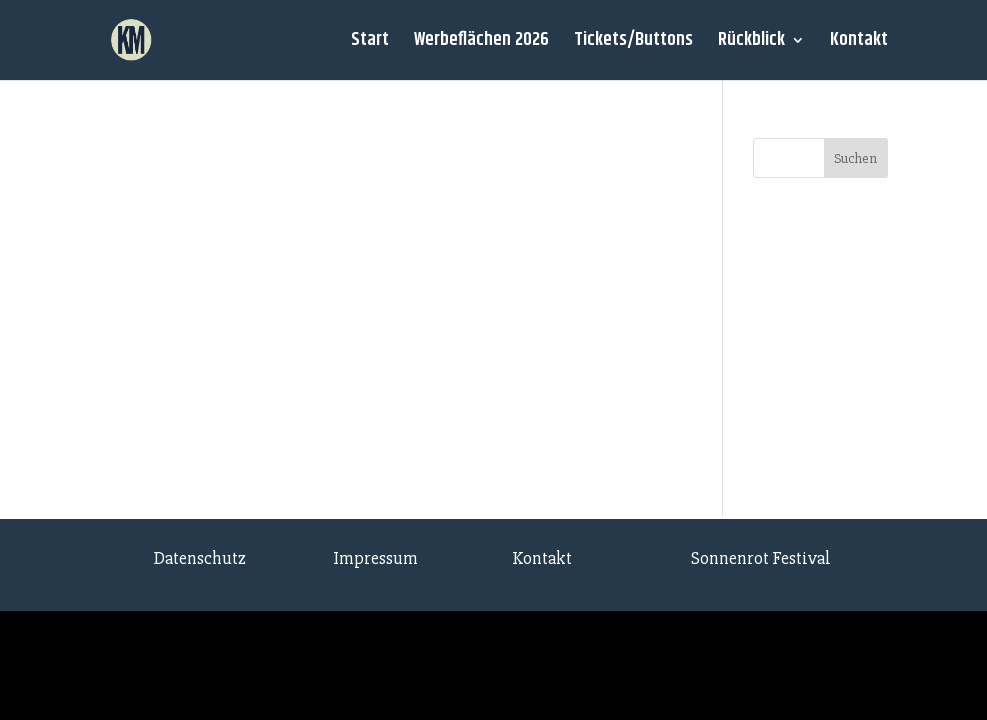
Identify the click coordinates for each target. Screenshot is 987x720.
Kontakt (859, 43)
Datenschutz (200, 558)
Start (370, 43)
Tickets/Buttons (633, 43)
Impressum (375, 558)
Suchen (855, 158)
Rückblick (751, 43)
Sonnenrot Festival (761, 558)
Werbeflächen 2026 (481, 43)
